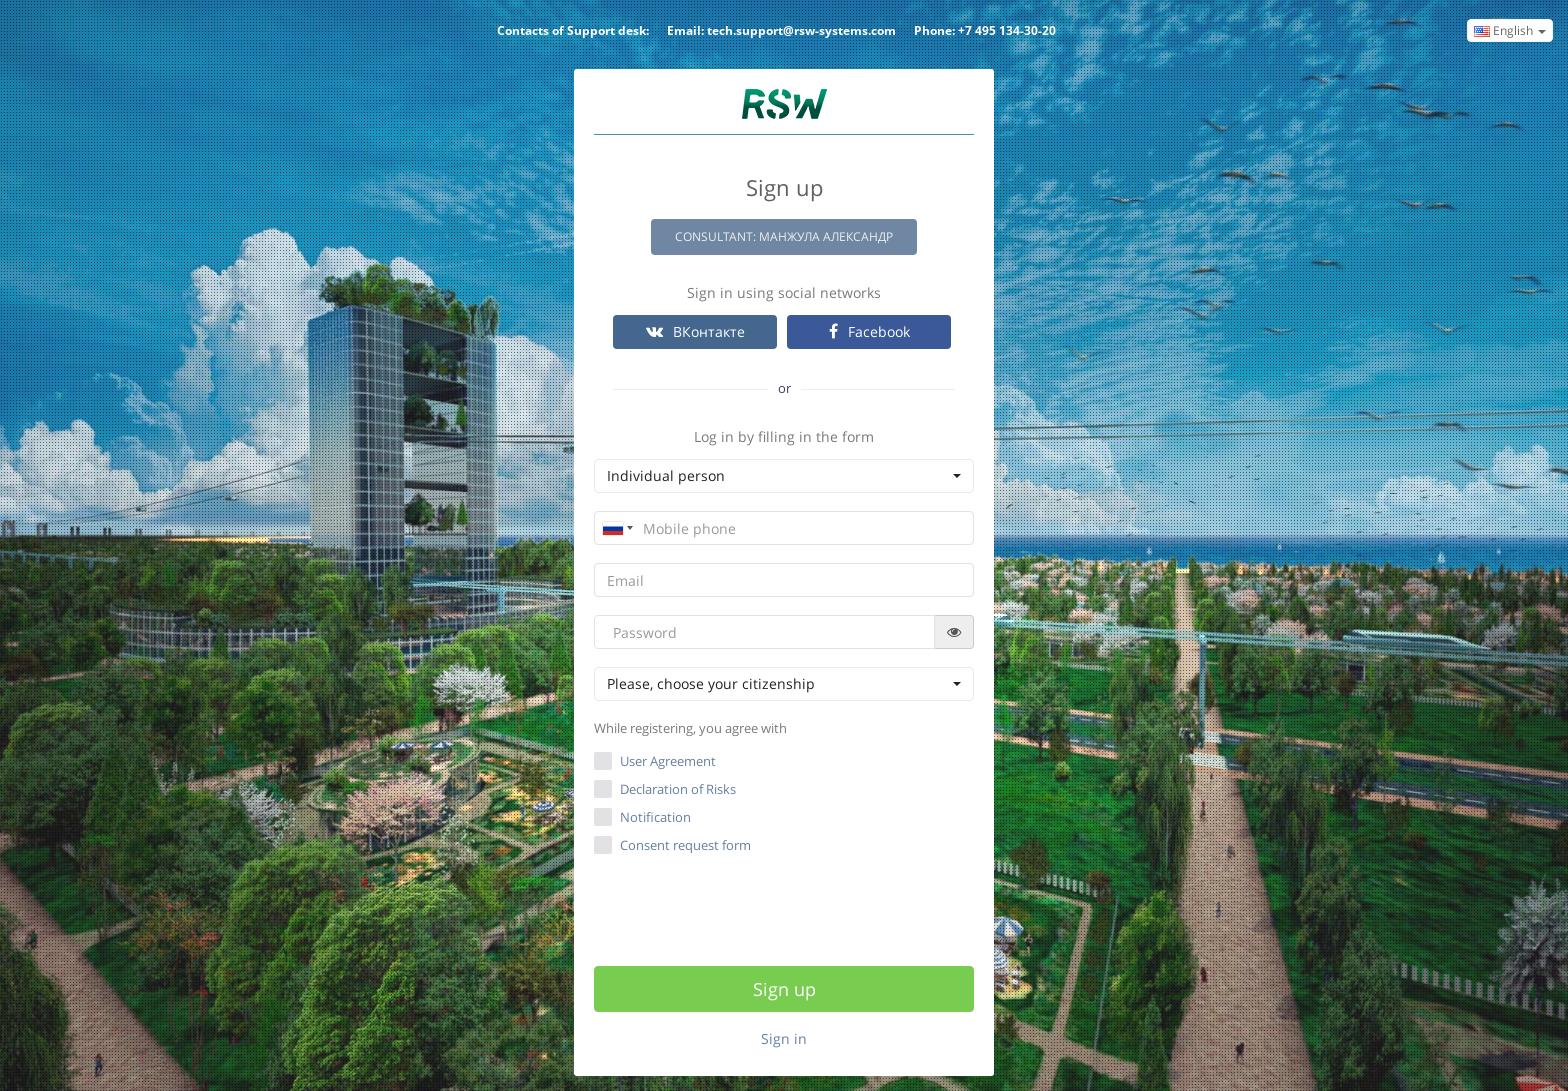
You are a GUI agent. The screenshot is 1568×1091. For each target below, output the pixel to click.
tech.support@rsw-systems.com (801, 30)
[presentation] (786, 907)
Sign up (784, 989)
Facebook (869, 331)
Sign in (784, 1038)
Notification (655, 817)
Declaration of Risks (678, 789)
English (1510, 30)
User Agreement (668, 761)
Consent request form (672, 845)
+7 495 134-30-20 (1007, 30)
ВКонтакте (695, 331)
